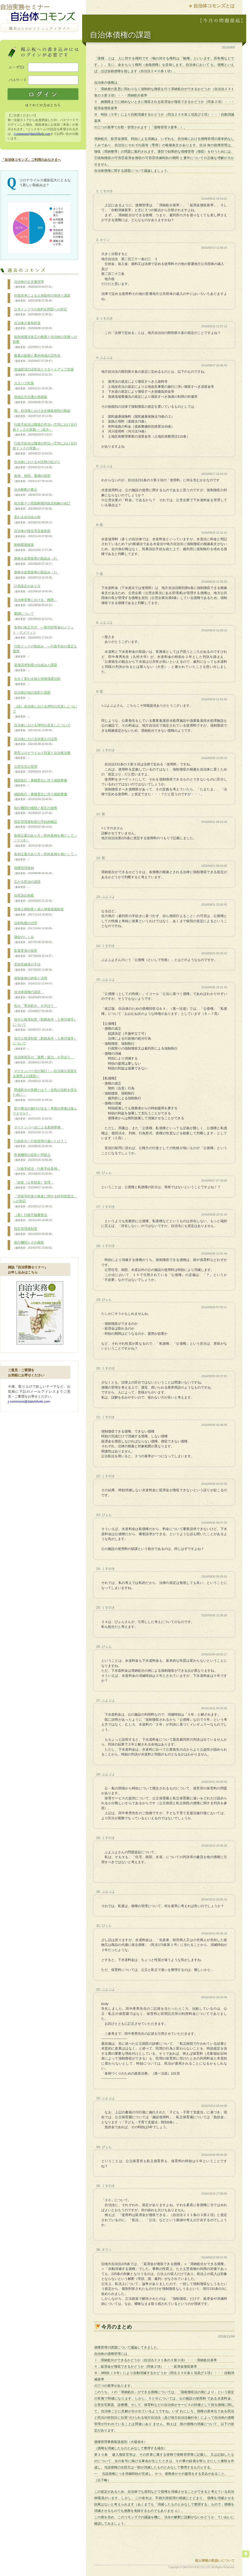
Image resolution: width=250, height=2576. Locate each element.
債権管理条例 (33, 870)
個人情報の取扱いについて (215, 2560)
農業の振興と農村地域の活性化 (36, 358)
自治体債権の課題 (33, 994)
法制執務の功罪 (33, 925)
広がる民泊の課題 (27, 884)
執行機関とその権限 (33, 1245)
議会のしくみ (33, 939)
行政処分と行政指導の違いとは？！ (40, 1143)
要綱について (33, 616)
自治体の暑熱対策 (33, 325)
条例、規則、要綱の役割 (33, 478)
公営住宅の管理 (33, 769)
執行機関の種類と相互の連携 (35, 810)
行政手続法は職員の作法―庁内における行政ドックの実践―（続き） (45, 430)
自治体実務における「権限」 (35, 602)
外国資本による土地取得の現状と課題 (41, 298)
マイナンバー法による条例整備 (38, 1130)
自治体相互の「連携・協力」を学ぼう (43, 1059)
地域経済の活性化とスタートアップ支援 (43, 372)
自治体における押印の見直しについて (41, 727)
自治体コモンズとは (214, 5)
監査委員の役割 (33, 953)
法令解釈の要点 (33, 492)
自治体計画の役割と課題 (32, 695)
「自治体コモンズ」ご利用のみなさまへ (31, 160)
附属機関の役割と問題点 (33, 1157)
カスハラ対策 (33, 385)
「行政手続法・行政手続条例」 (36, 1171)
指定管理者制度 (33, 1231)
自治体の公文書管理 (33, 284)
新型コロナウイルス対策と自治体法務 (41, 755)
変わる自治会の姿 (33, 519)
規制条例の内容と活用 (33, 980)
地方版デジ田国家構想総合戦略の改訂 (41, 506)
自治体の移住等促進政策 (33, 533)
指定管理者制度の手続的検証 (35, 824)
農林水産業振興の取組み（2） (36, 561)
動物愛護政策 (33, 547)
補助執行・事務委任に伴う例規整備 (40, 783)
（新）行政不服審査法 (33, 1217)
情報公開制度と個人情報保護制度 (38, 912)
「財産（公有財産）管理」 (33, 1185)
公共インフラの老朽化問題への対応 (40, 312)
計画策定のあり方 (33, 588)
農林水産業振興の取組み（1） (36, 575)
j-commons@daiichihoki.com (32, 134)
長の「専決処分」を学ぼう (35, 1008)
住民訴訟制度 (33, 898)
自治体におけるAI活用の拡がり (36, 464)
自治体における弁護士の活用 (35, 741)
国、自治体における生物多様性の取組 (41, 413)
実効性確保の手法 (33, 967)
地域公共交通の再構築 (33, 399)
